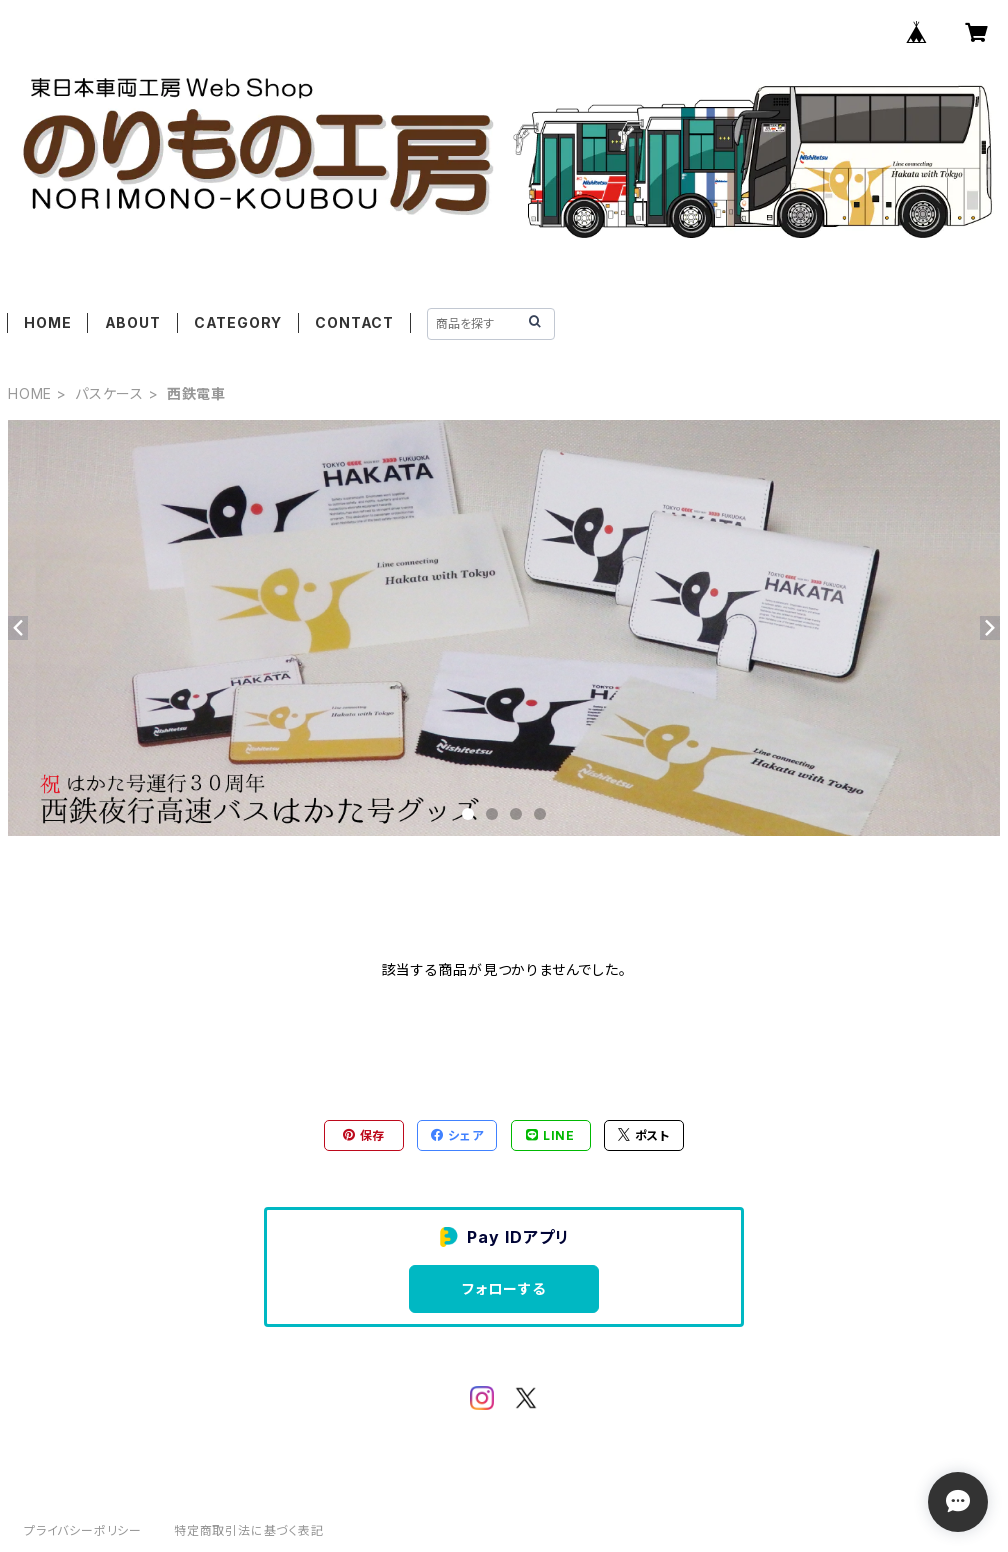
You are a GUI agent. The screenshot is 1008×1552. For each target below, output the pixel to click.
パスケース (109, 393)
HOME (47, 322)
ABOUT (133, 322)
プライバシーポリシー (83, 1530)
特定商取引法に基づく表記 (249, 1530)
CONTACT (354, 322)
